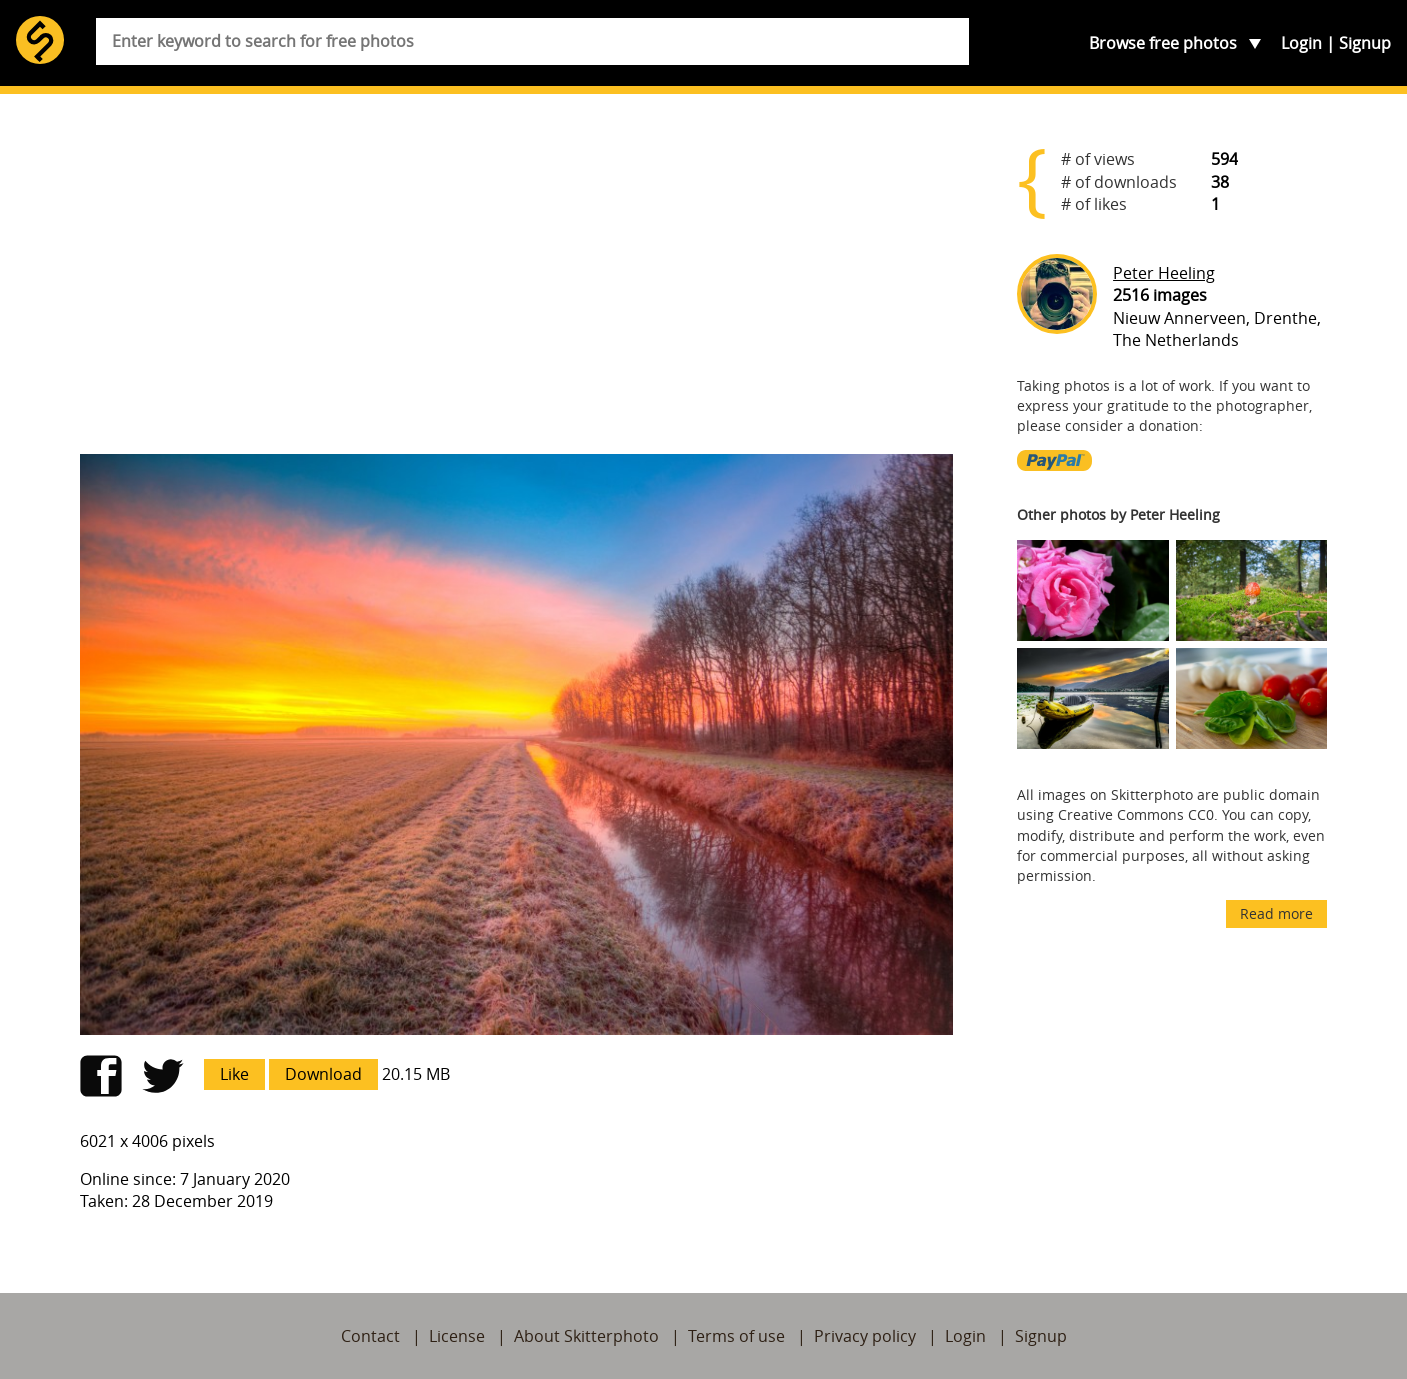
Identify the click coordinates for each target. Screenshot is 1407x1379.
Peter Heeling (1164, 273)
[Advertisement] (517, 282)
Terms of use (736, 1336)
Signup (1365, 43)
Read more (1276, 913)
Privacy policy (865, 1336)
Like (234, 1074)
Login (1301, 43)
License (457, 1336)
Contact (370, 1336)
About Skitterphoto (586, 1336)
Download (323, 1074)
